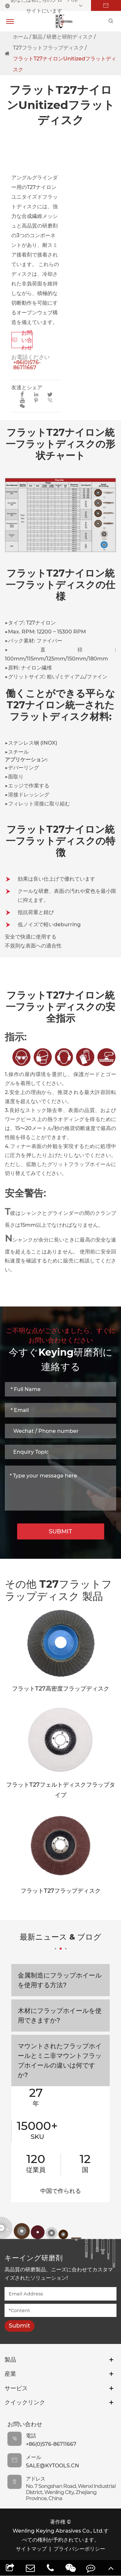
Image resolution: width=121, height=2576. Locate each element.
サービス (16, 2388)
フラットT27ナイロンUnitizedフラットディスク (64, 64)
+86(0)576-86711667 (27, 365)
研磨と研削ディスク (69, 37)
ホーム (20, 37)
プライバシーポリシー (79, 2549)
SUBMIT (60, 1531)
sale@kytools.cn (52, 2466)
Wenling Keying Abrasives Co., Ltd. (58, 2531)
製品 (37, 37)
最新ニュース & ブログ (60, 1941)
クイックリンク (25, 2402)
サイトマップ (31, 2549)
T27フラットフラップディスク (48, 48)
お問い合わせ (22, 340)
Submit (19, 2325)
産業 (10, 2373)
